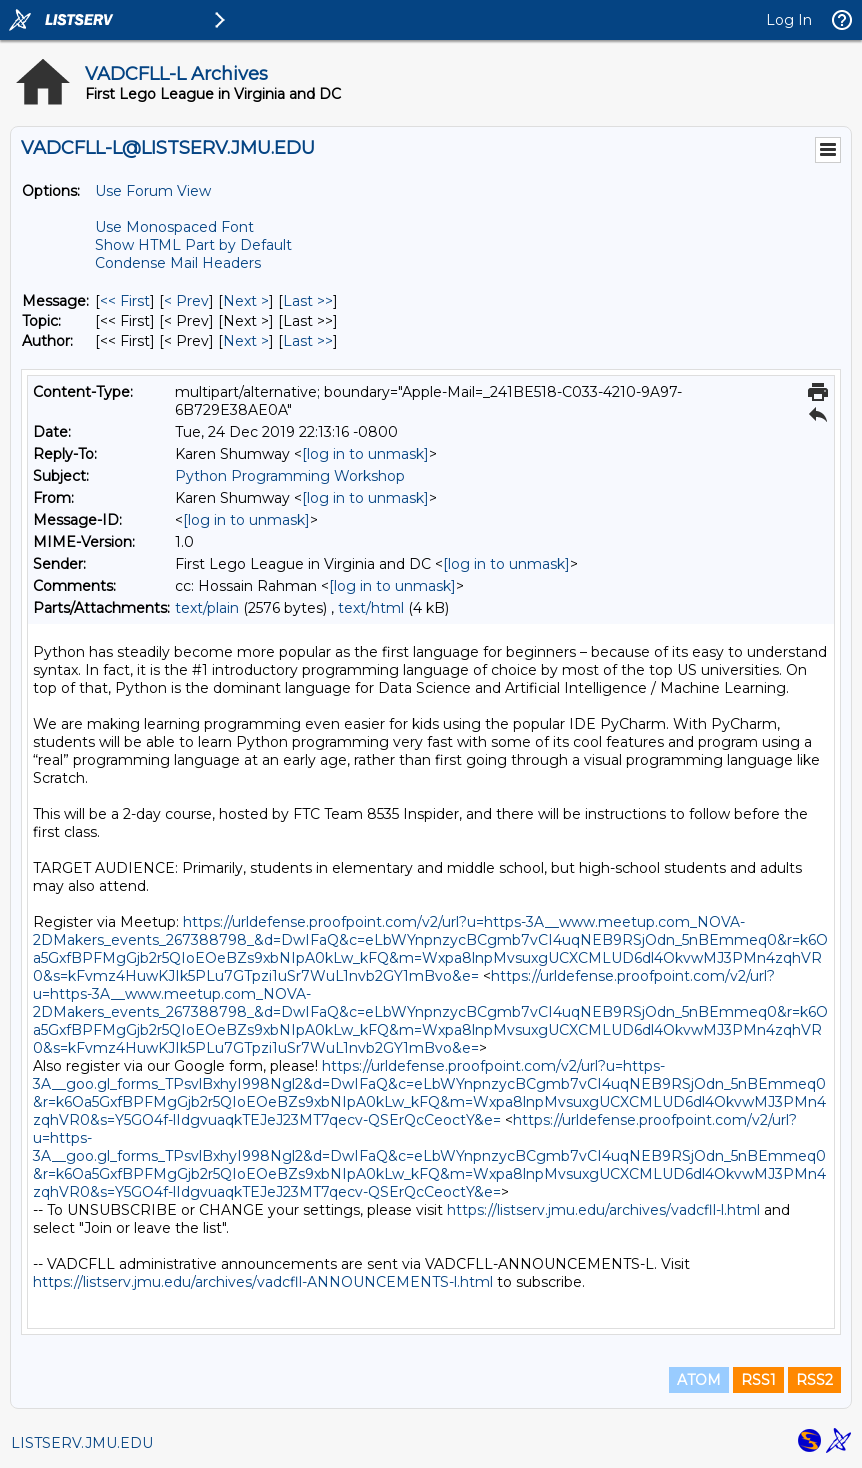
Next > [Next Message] (246, 301)
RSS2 (814, 1380)
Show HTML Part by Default (193, 245)
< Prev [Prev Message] (186, 301)
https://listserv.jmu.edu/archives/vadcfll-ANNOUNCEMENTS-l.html (263, 1282)
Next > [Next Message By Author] (246, 341)
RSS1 (758, 1380)
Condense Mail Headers (178, 263)
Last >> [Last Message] (308, 301)
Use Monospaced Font (174, 227)
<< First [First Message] (125, 301)
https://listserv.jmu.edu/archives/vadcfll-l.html (603, 1210)
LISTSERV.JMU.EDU (82, 1443)
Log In (789, 20)
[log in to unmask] (365, 454)
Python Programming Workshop (290, 476)
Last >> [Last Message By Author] (308, 341)
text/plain (207, 608)
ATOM (699, 1380)
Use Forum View (153, 191)
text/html (371, 608)
